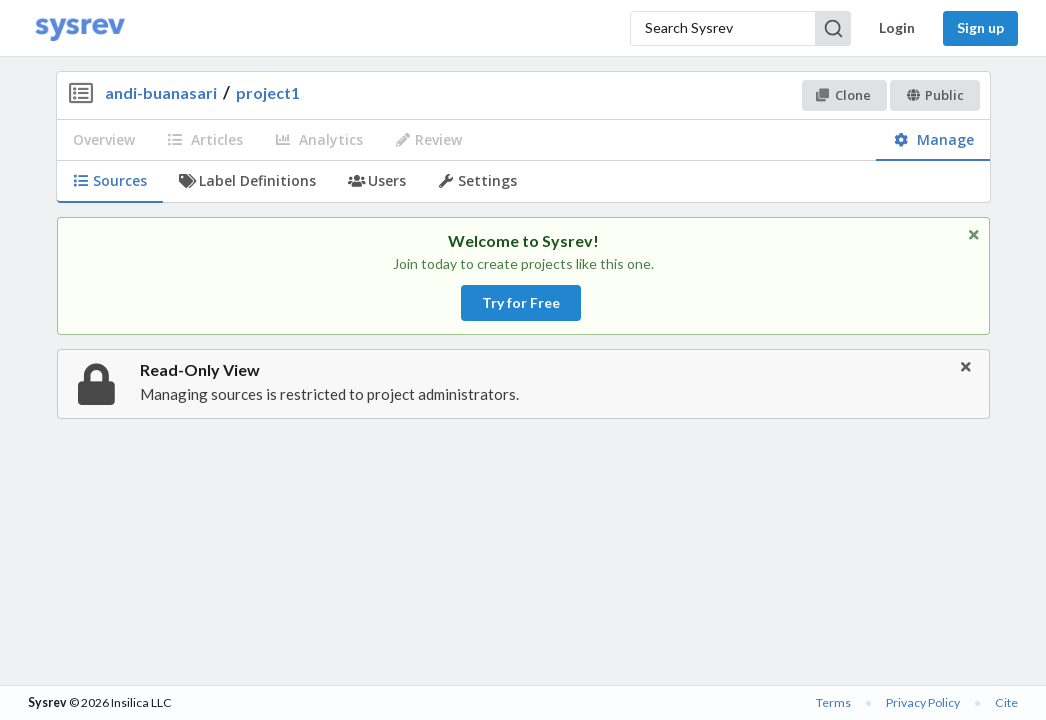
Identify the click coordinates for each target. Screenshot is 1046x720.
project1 (268, 92)
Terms (833, 702)
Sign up (980, 27)
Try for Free (521, 302)
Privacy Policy (923, 702)
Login (897, 27)
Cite (1006, 702)
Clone (843, 95)
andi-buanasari (161, 92)
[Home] (80, 28)
